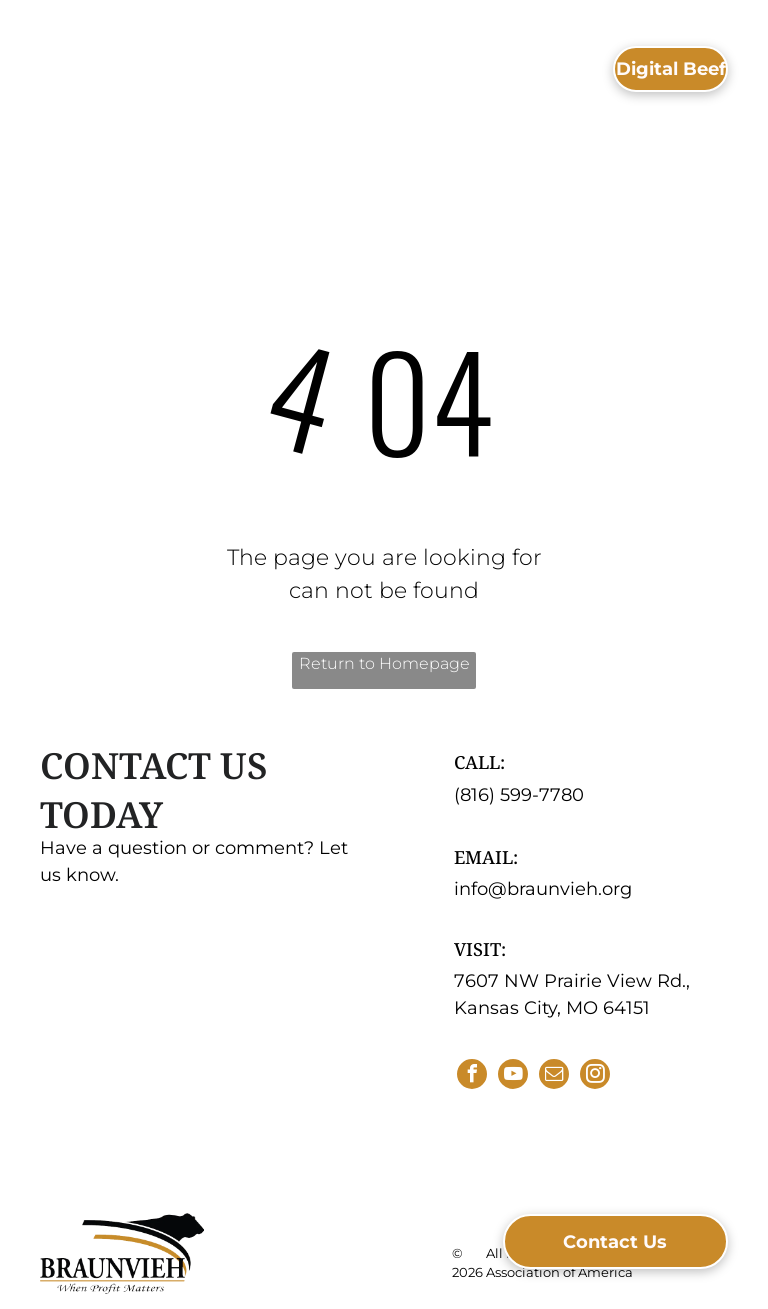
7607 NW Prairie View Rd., (572, 981)
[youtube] (513, 1076)
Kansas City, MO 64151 (552, 1008)
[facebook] (472, 1076)
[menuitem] (338, 61)
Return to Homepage (384, 663)
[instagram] (595, 1076)
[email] (554, 1076)
